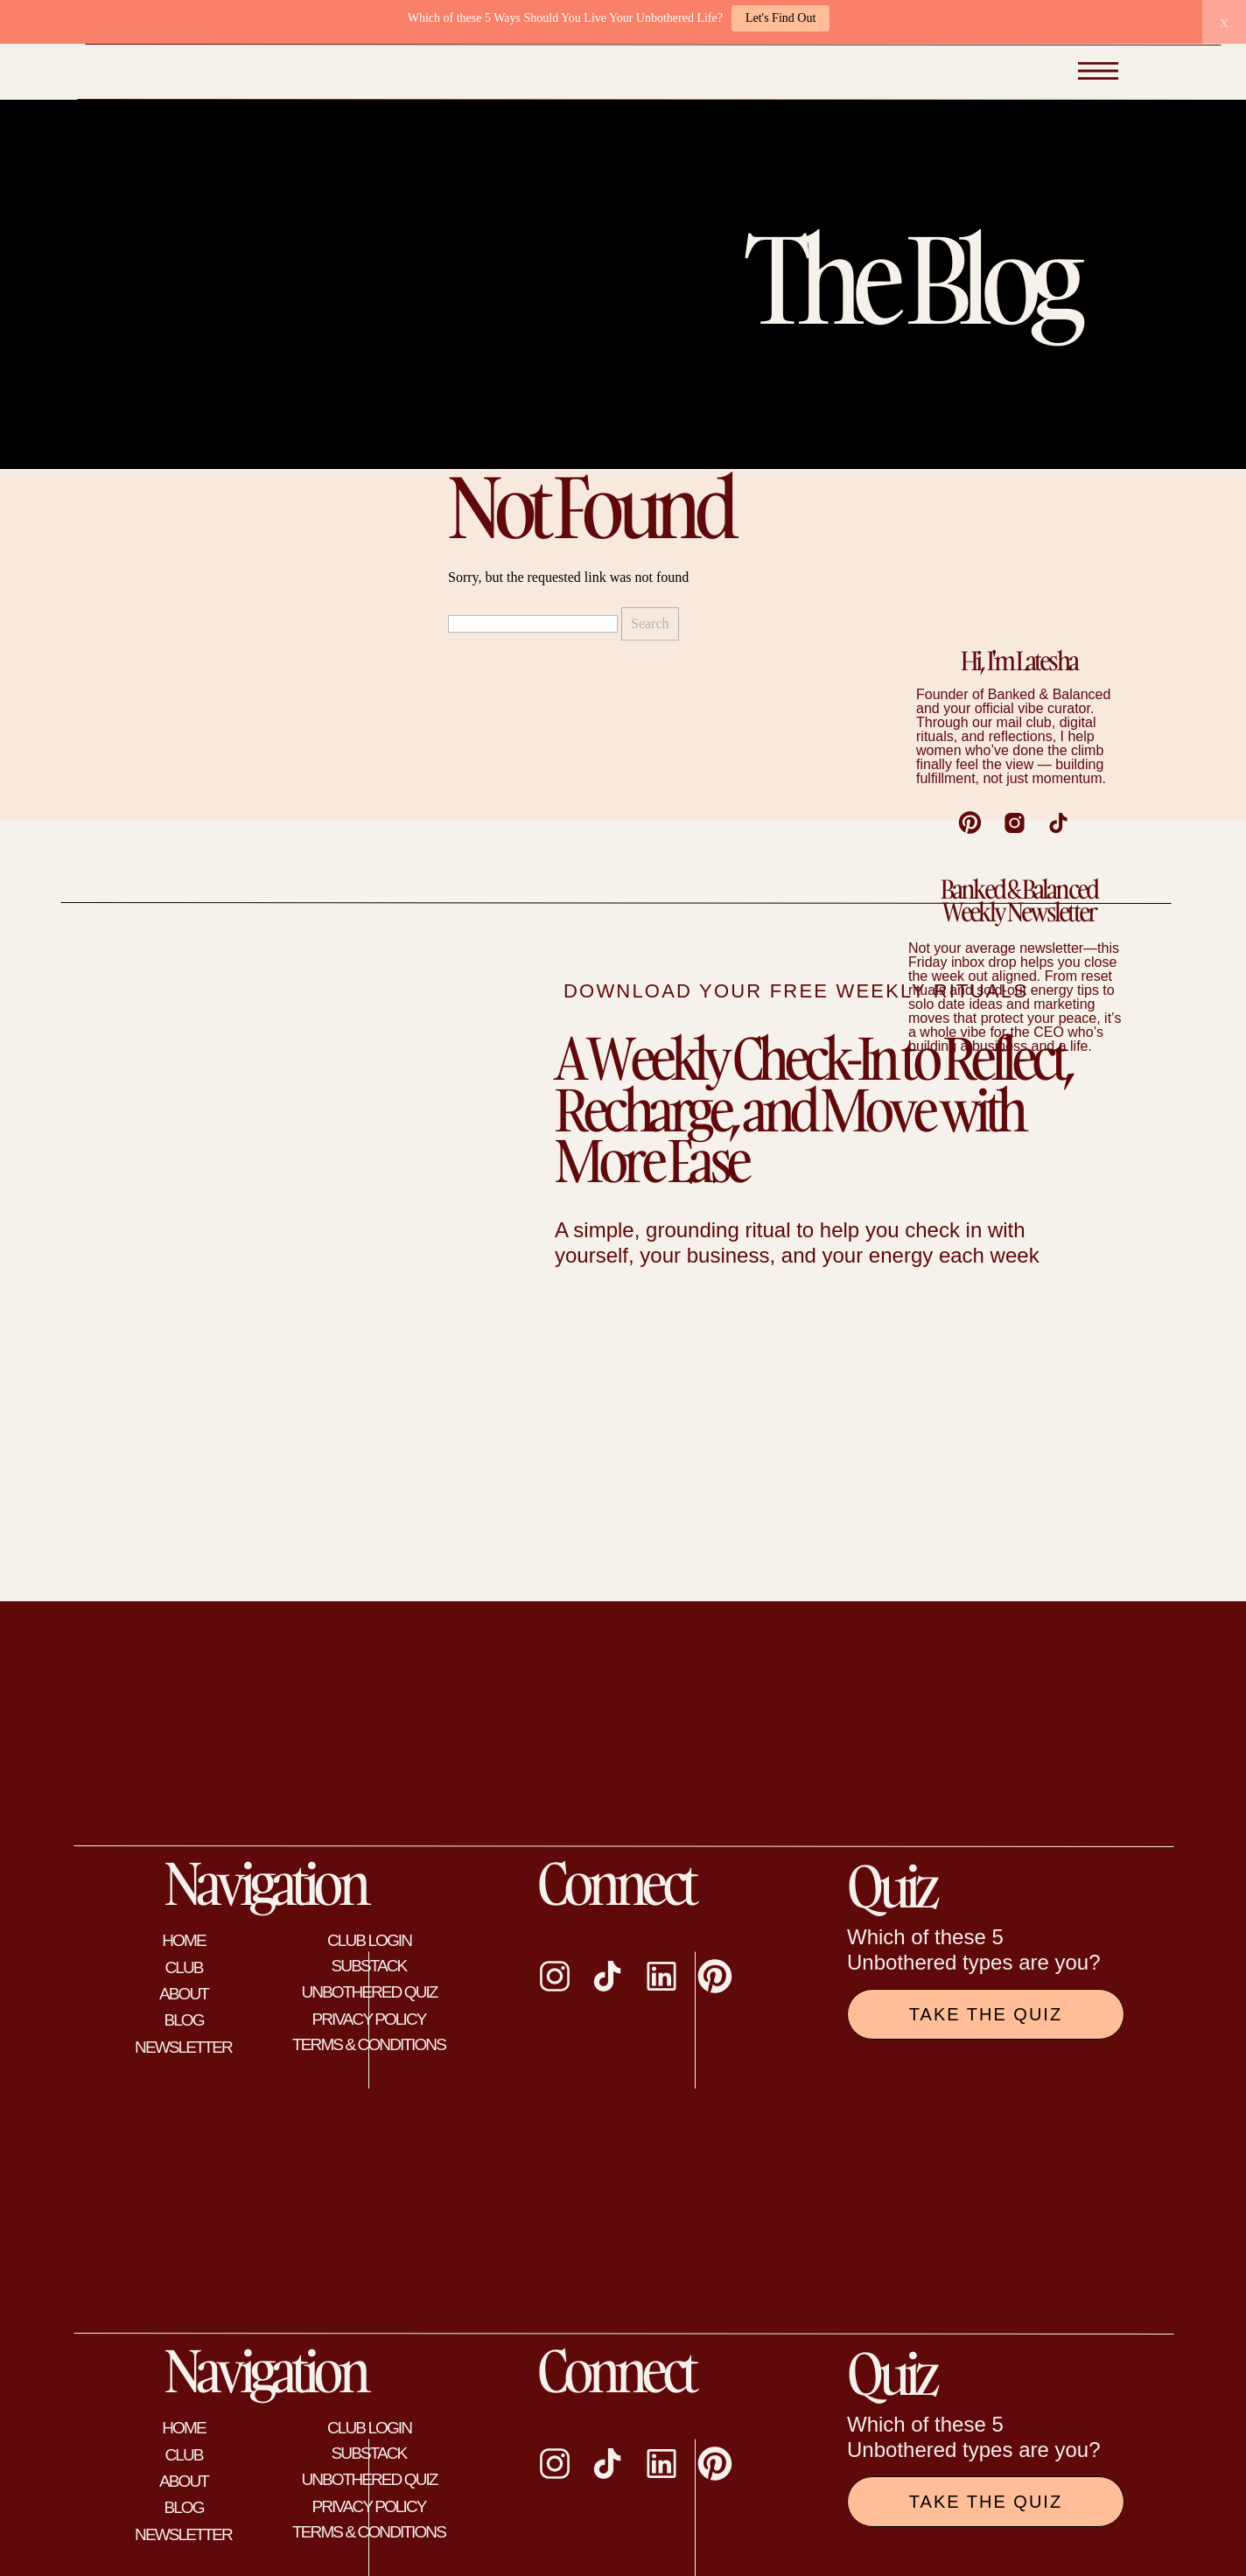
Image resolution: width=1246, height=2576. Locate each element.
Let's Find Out (781, 17)
